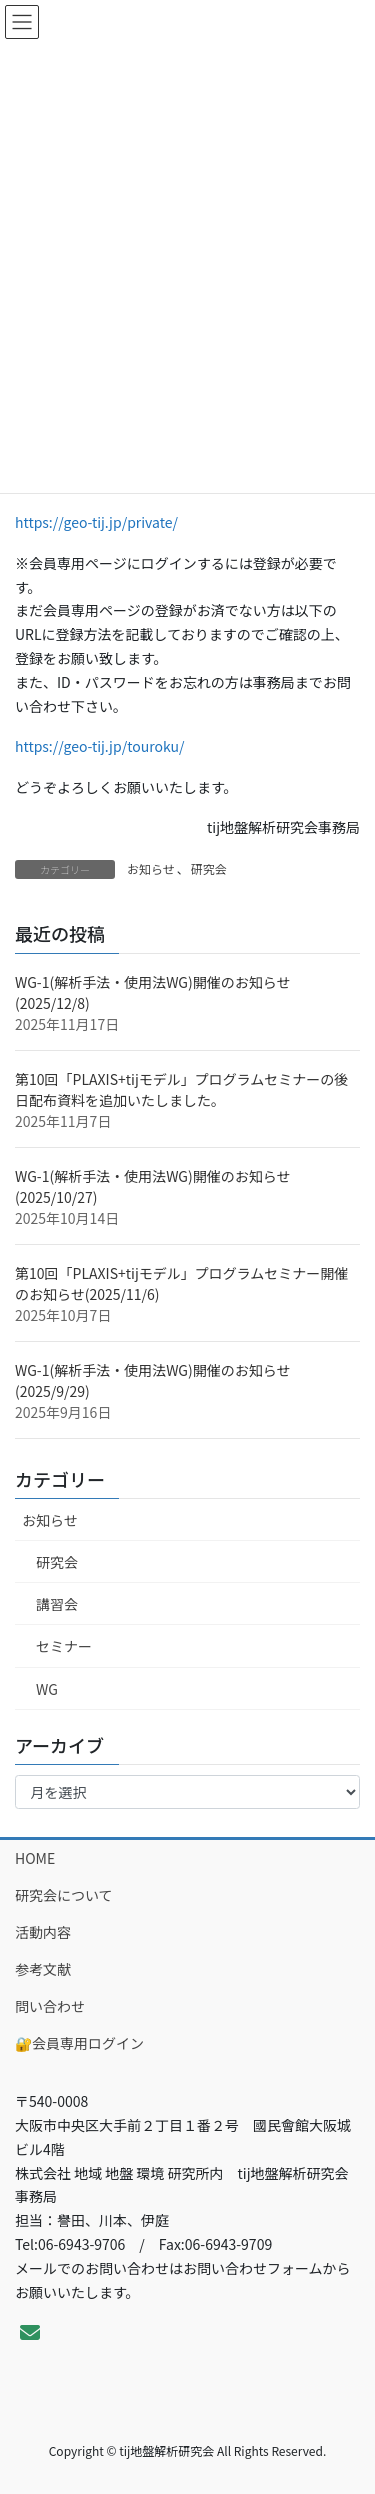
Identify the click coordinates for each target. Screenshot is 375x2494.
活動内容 (43, 1932)
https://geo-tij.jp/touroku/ (99, 746)
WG (47, 1689)
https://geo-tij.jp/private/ (96, 522)
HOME (35, 1858)
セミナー (64, 1646)
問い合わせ (50, 2006)
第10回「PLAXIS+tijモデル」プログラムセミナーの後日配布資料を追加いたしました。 (181, 1089)
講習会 (57, 1604)
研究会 (209, 868)
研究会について (64, 1895)
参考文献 (43, 1969)
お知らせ (151, 868)
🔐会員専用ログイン (79, 2043)
